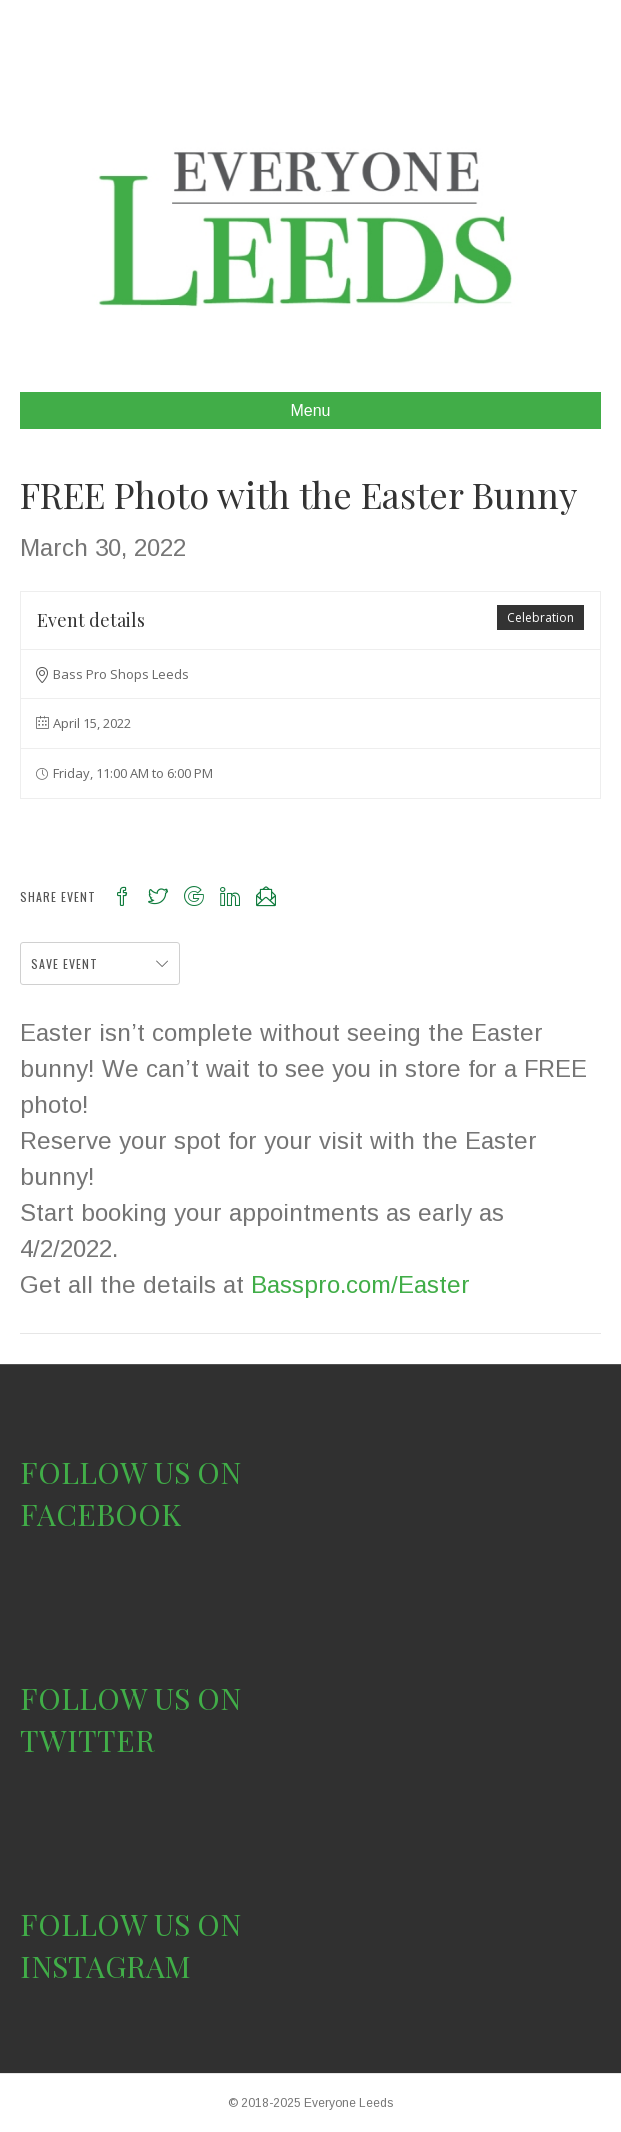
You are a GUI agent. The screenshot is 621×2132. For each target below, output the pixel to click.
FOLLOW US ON (130, 1472)
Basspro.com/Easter (360, 1284)
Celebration (540, 617)
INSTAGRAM (105, 1966)
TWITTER (87, 1740)
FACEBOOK (100, 1514)
